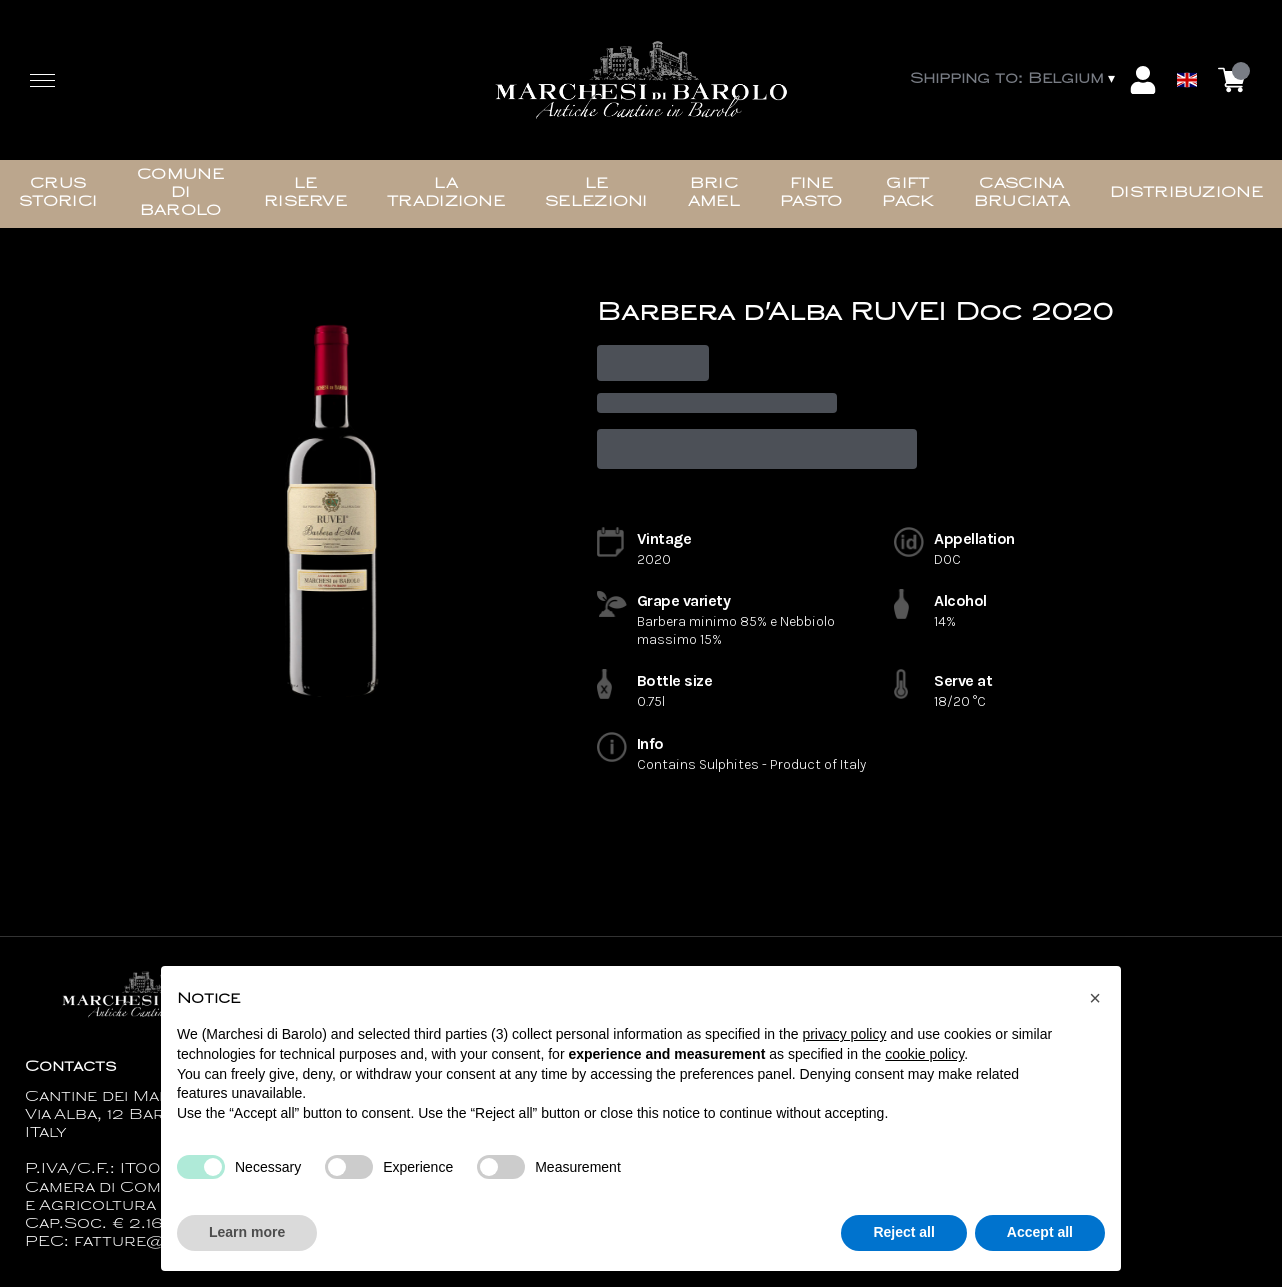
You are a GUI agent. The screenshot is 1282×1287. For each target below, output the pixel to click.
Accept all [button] (1040, 1233)
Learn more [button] (247, 1233)
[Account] (1143, 80)
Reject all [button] (903, 1233)
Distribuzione (1186, 193)
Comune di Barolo (180, 193)
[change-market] (1014, 80)
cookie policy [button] (924, 1054)
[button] (1095, 998)
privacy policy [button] (844, 1035)
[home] (640, 80)
